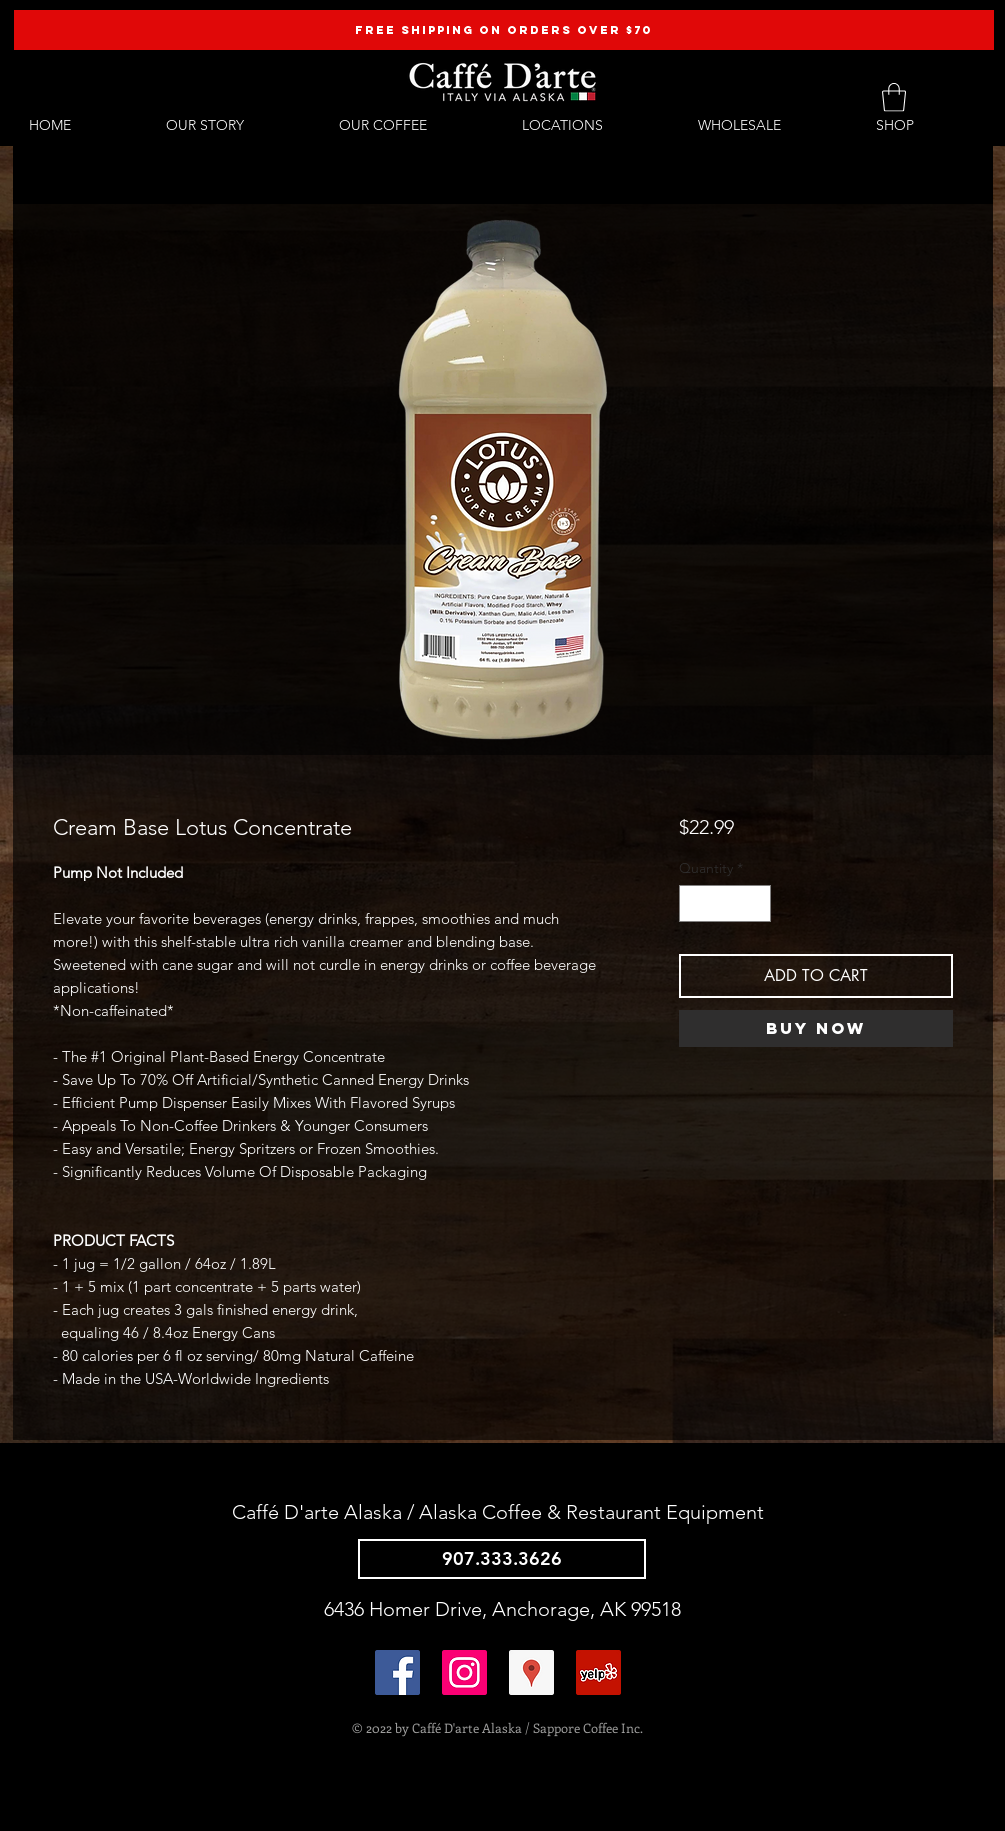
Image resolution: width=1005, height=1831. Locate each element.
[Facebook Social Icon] (397, 1672)
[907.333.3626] (502, 1559)
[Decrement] (694, 903)
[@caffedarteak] (464, 1672)
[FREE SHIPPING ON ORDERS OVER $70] (504, 30)
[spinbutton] (725, 903)
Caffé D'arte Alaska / (325, 1512)
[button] (894, 97)
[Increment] (755, 903)
